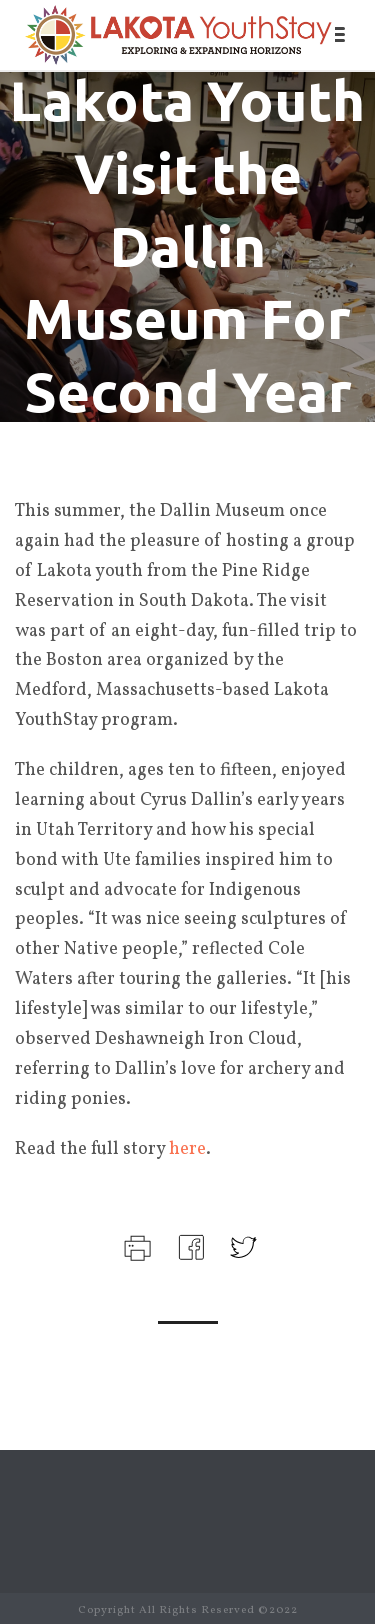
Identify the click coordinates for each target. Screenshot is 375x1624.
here (187, 1149)
